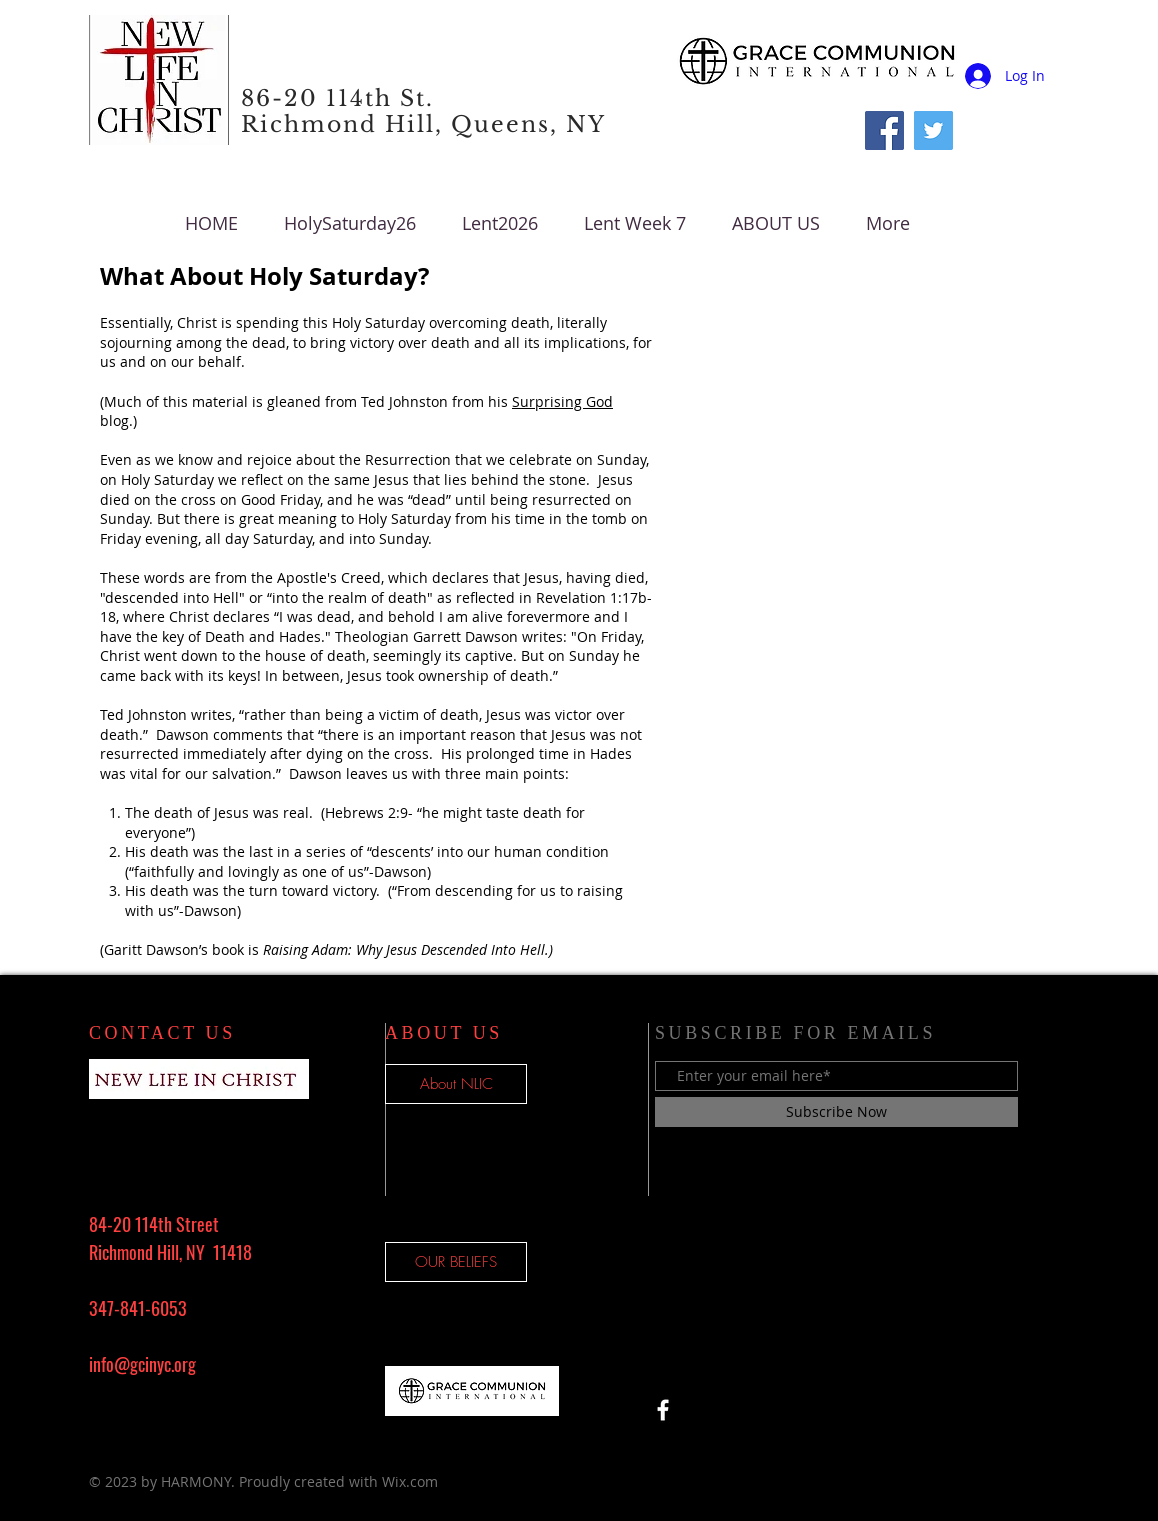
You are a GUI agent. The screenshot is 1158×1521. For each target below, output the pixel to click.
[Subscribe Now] (836, 1112)
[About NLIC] (456, 1084)
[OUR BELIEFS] (456, 1262)
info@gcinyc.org (142, 1364)
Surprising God (562, 401)
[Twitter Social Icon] (933, 130)
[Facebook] (884, 130)
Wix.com (410, 1481)
